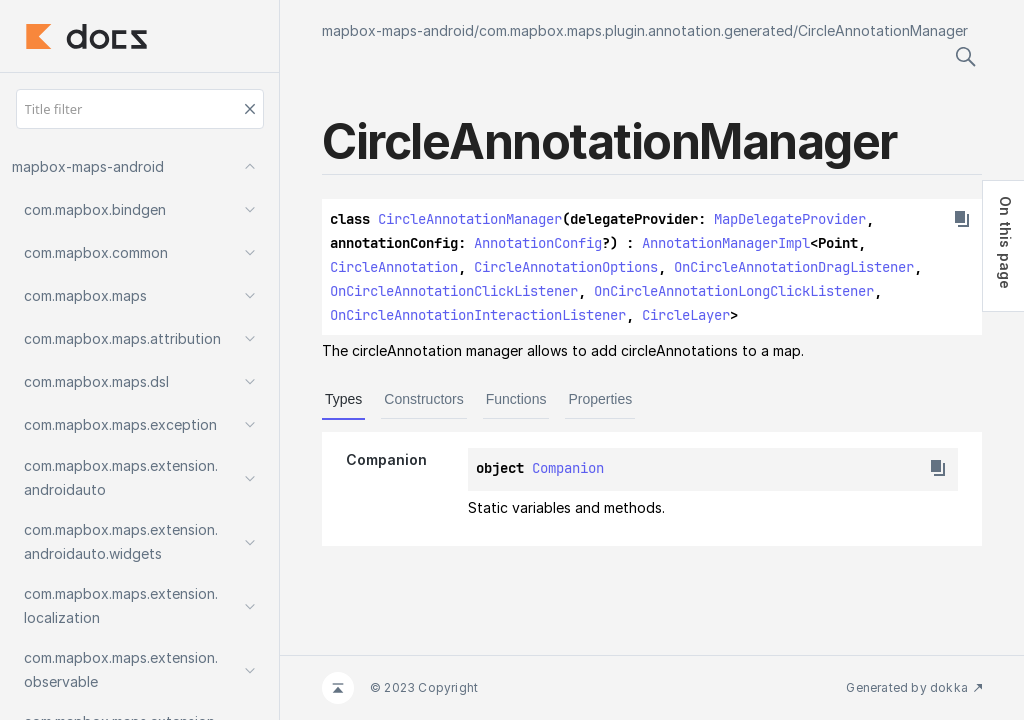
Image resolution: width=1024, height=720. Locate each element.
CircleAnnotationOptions (566, 267)
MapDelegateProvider (790, 219)
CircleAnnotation (394, 267)
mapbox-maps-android (398, 30)
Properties (600, 399)
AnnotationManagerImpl (726, 243)
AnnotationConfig (538, 243)
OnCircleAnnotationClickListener (454, 291)
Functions (516, 399)
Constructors (423, 399)
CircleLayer (686, 315)
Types (343, 399)
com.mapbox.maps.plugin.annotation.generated (636, 30)
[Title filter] (140, 109)
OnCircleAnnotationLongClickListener (734, 291)
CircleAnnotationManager (883, 30)
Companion (568, 468)
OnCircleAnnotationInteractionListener (478, 315)
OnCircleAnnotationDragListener (794, 267)
